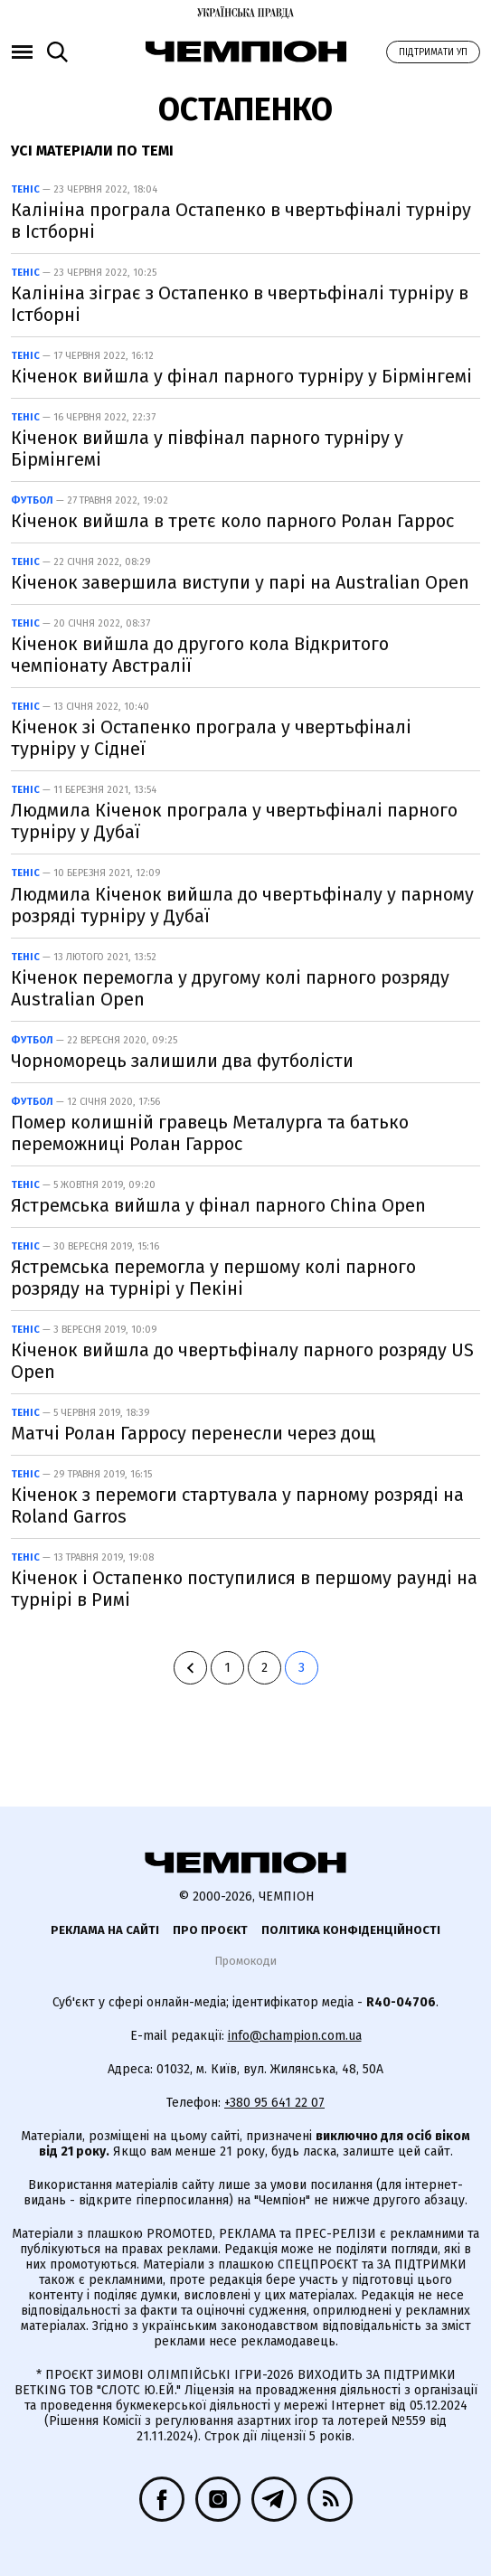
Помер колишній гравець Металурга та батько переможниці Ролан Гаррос (210, 1133)
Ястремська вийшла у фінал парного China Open (218, 1205)
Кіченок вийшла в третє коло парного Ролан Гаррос (232, 521)
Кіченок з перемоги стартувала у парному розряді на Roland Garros (237, 1505)
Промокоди (245, 1960)
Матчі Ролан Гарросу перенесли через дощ (193, 1433)
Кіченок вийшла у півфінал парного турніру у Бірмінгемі (207, 448)
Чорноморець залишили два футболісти (182, 1060)
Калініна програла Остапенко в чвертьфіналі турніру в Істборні (241, 220)
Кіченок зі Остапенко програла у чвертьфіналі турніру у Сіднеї (211, 738)
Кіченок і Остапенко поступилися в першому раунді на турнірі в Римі (244, 1588)
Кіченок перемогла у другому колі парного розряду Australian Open (230, 988)
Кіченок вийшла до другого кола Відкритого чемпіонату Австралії (200, 654)
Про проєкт (210, 1930)
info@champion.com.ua (295, 2035)
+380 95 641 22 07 (274, 2102)
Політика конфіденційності (350, 1930)
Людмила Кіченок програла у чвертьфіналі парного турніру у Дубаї (234, 821)
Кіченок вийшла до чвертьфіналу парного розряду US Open (242, 1360)
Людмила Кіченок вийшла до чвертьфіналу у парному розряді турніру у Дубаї (242, 905)
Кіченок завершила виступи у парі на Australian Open (240, 582)
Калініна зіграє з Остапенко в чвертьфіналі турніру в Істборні (239, 304)
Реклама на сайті (105, 1930)
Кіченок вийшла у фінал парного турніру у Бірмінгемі (241, 376)
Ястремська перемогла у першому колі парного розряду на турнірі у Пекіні (213, 1277)
